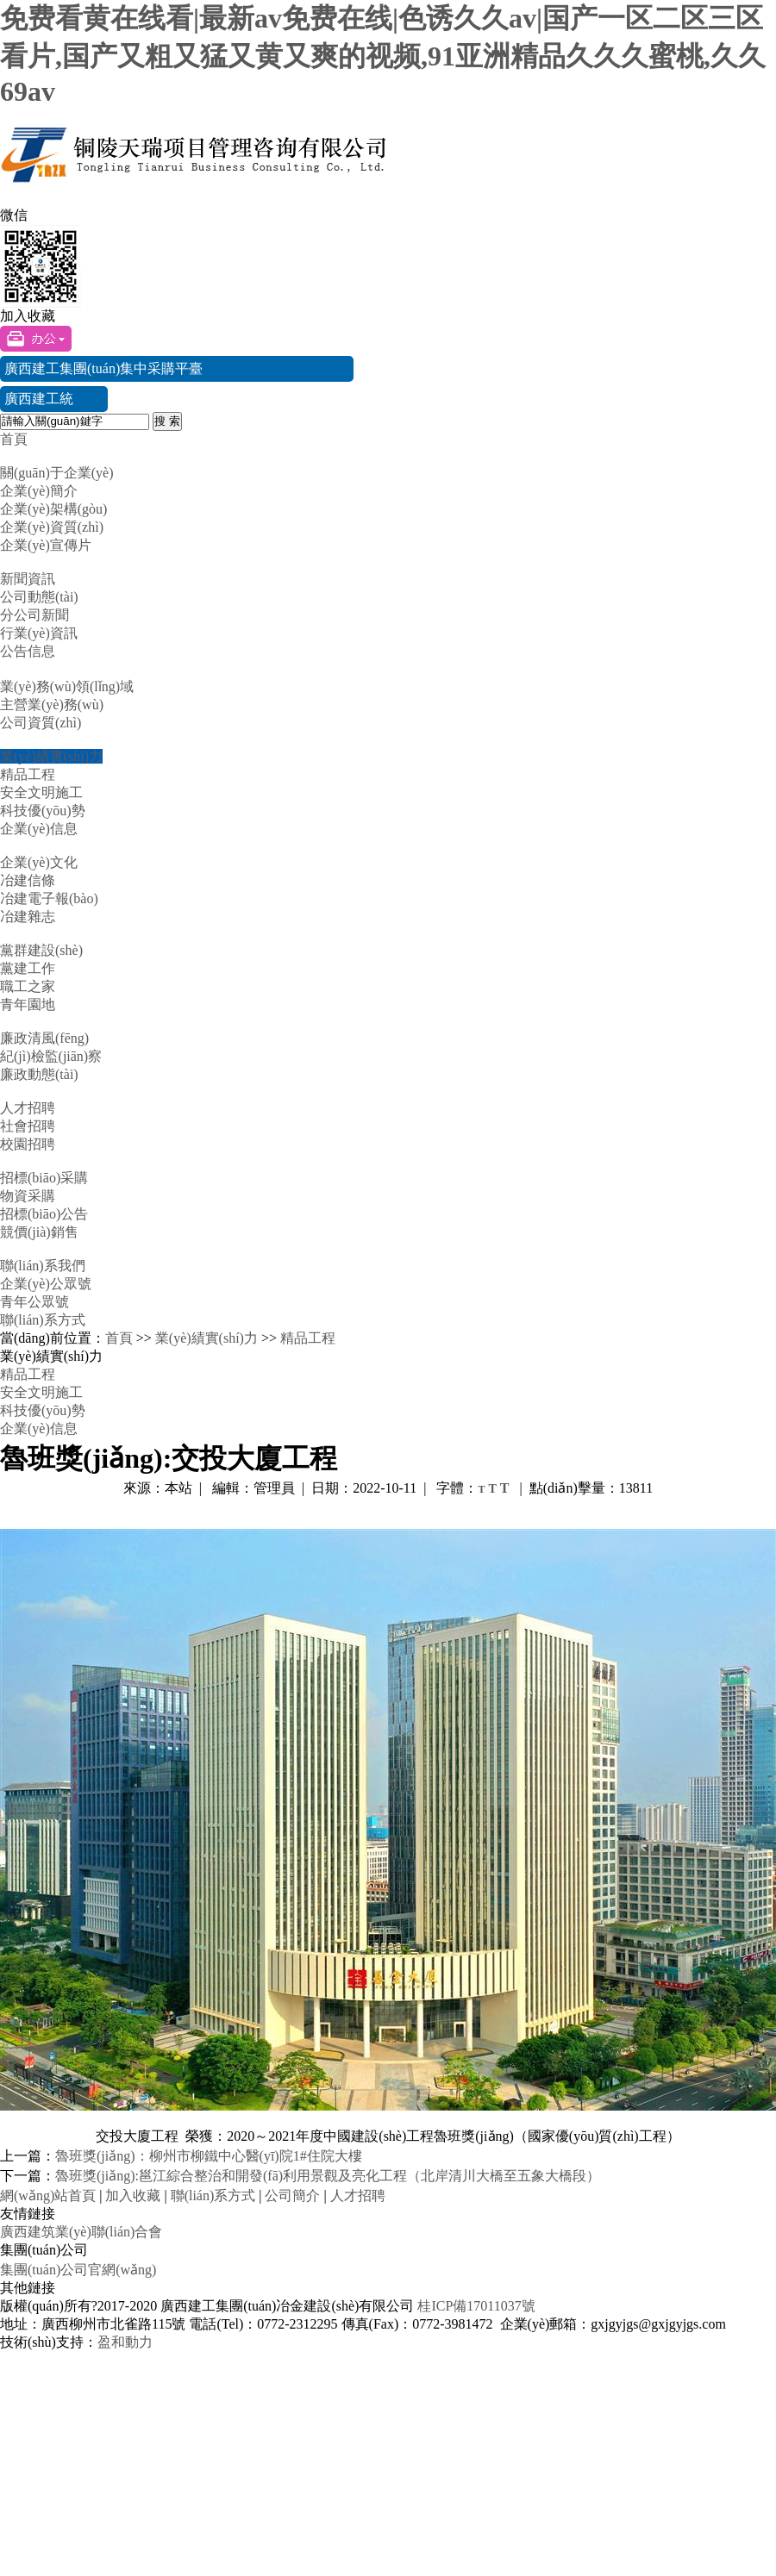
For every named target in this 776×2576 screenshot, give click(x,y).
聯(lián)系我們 (42, 1265)
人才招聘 (27, 1108)
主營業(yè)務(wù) (51, 704)
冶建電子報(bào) (49, 898)
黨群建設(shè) (41, 950)
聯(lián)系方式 (42, 1320)
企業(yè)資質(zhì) (51, 527)
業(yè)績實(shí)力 (51, 756)
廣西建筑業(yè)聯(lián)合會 (81, 2231)
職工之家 (27, 986)
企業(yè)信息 (39, 828)
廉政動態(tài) (39, 1074)
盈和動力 (125, 2342)
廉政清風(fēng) (44, 1038)
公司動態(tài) (39, 596)
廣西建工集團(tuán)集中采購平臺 (103, 368)
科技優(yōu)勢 (42, 810)
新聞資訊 (27, 578)
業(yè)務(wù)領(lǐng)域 (67, 686)
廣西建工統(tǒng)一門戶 (42, 401)
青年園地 (27, 1004)
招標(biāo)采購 (44, 1177)
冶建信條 (27, 880)
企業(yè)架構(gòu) (53, 509)
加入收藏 (27, 316)
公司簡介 (292, 2195)
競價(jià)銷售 (39, 1232)
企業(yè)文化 (39, 862)
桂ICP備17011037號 (476, 2305)
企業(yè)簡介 (39, 490)
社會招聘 (27, 1126)
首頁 (14, 439)
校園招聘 (27, 1144)
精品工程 (27, 774)
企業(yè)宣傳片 (45, 545)
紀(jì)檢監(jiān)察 (51, 1056)
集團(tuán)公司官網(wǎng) (78, 2269)
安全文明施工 (41, 792)
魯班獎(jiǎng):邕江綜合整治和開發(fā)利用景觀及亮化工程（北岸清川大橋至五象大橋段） (327, 2175)
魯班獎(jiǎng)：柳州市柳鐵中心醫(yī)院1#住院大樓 (208, 2156)
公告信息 (27, 651)
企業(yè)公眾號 (45, 1283)
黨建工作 (27, 968)
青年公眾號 (34, 1301)
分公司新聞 (34, 615)
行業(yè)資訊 (39, 633)
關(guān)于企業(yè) (57, 472)
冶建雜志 (27, 916)
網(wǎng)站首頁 (48, 2195)
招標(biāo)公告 (44, 1214)
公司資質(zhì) (40, 722)
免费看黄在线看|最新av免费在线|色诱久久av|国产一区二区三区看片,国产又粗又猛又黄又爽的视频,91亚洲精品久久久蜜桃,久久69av (383, 55)
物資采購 (27, 1195)
